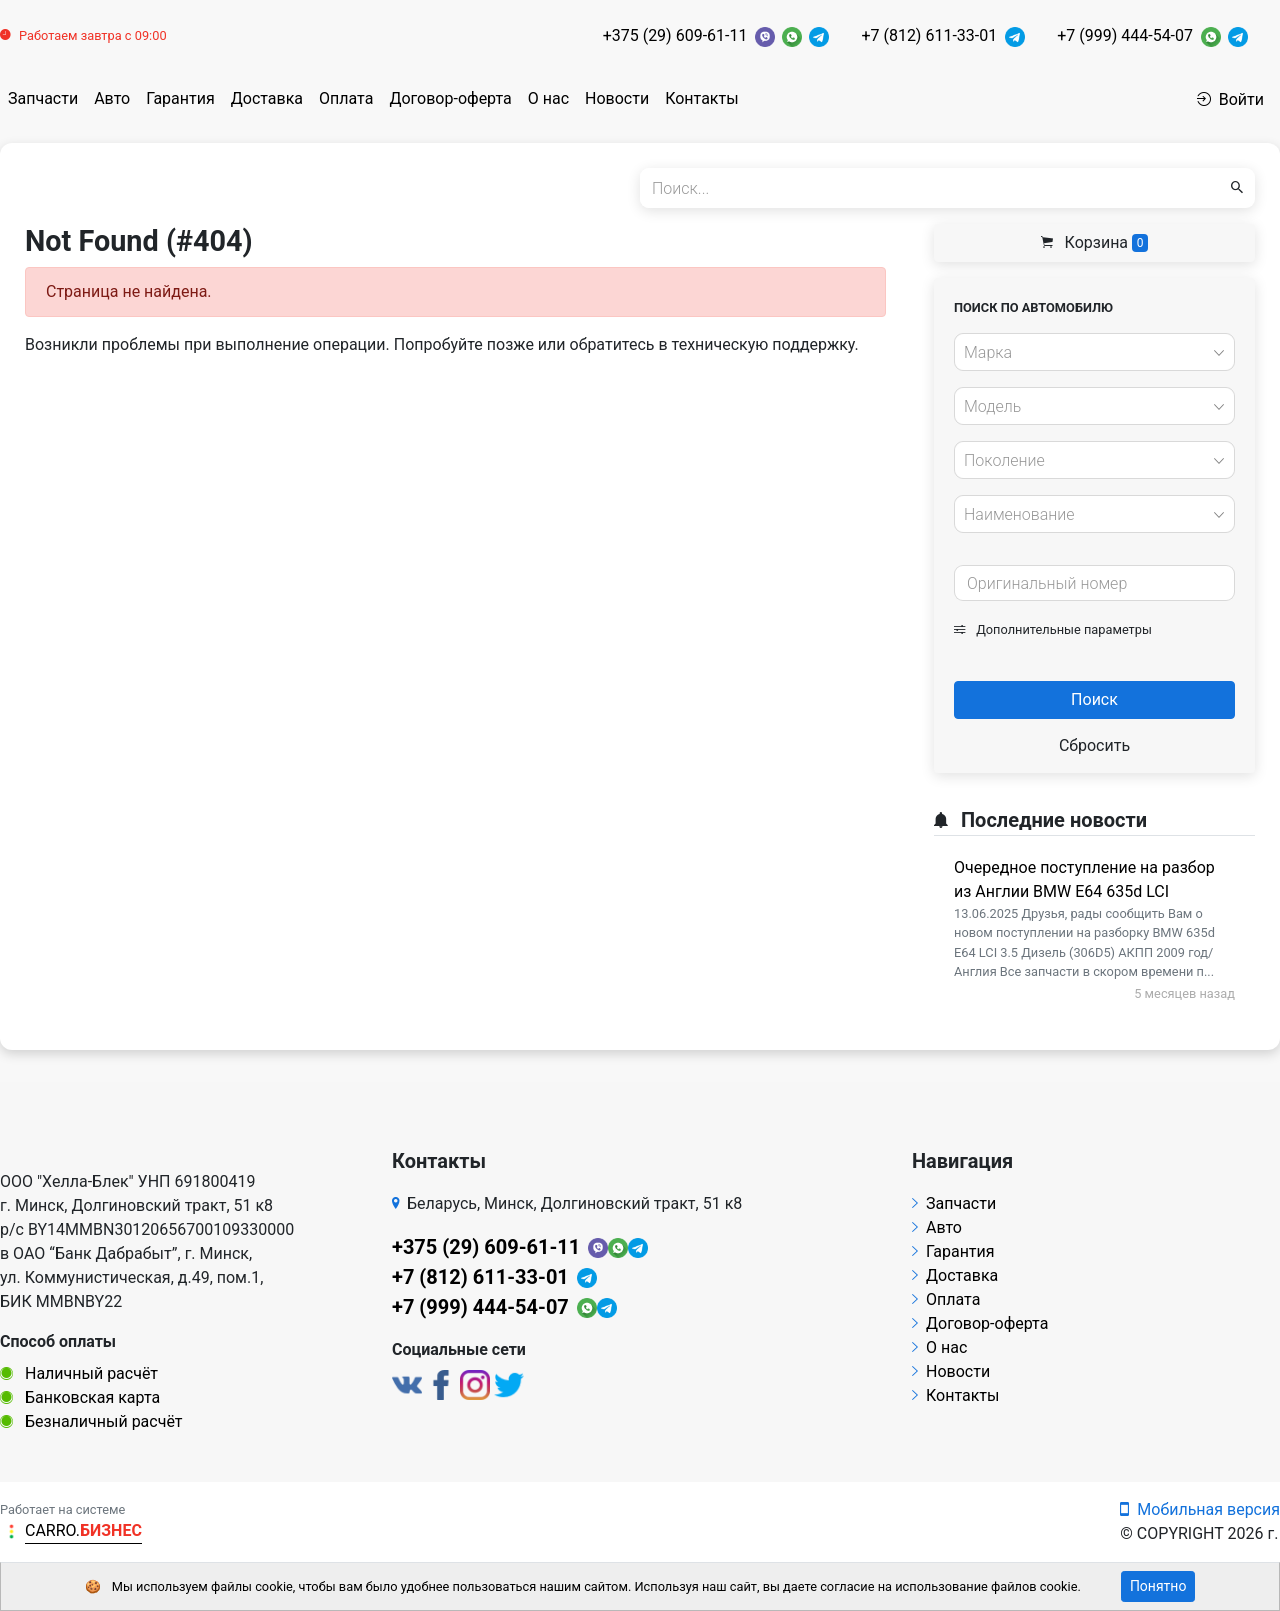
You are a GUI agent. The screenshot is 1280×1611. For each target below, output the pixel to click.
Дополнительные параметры (1053, 629)
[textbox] (1089, 353)
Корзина (1095, 242)
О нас (548, 98)
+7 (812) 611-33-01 (929, 35)
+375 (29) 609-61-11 (675, 35)
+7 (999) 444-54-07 (1125, 35)
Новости (617, 98)
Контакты (701, 98)
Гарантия (180, 98)
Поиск (1094, 699)
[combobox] (1094, 352)
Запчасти (43, 98)
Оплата (346, 98)
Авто (112, 98)
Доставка (267, 98)
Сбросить (1094, 745)
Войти (1230, 99)
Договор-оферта (450, 98)
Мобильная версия (1200, 1509)
